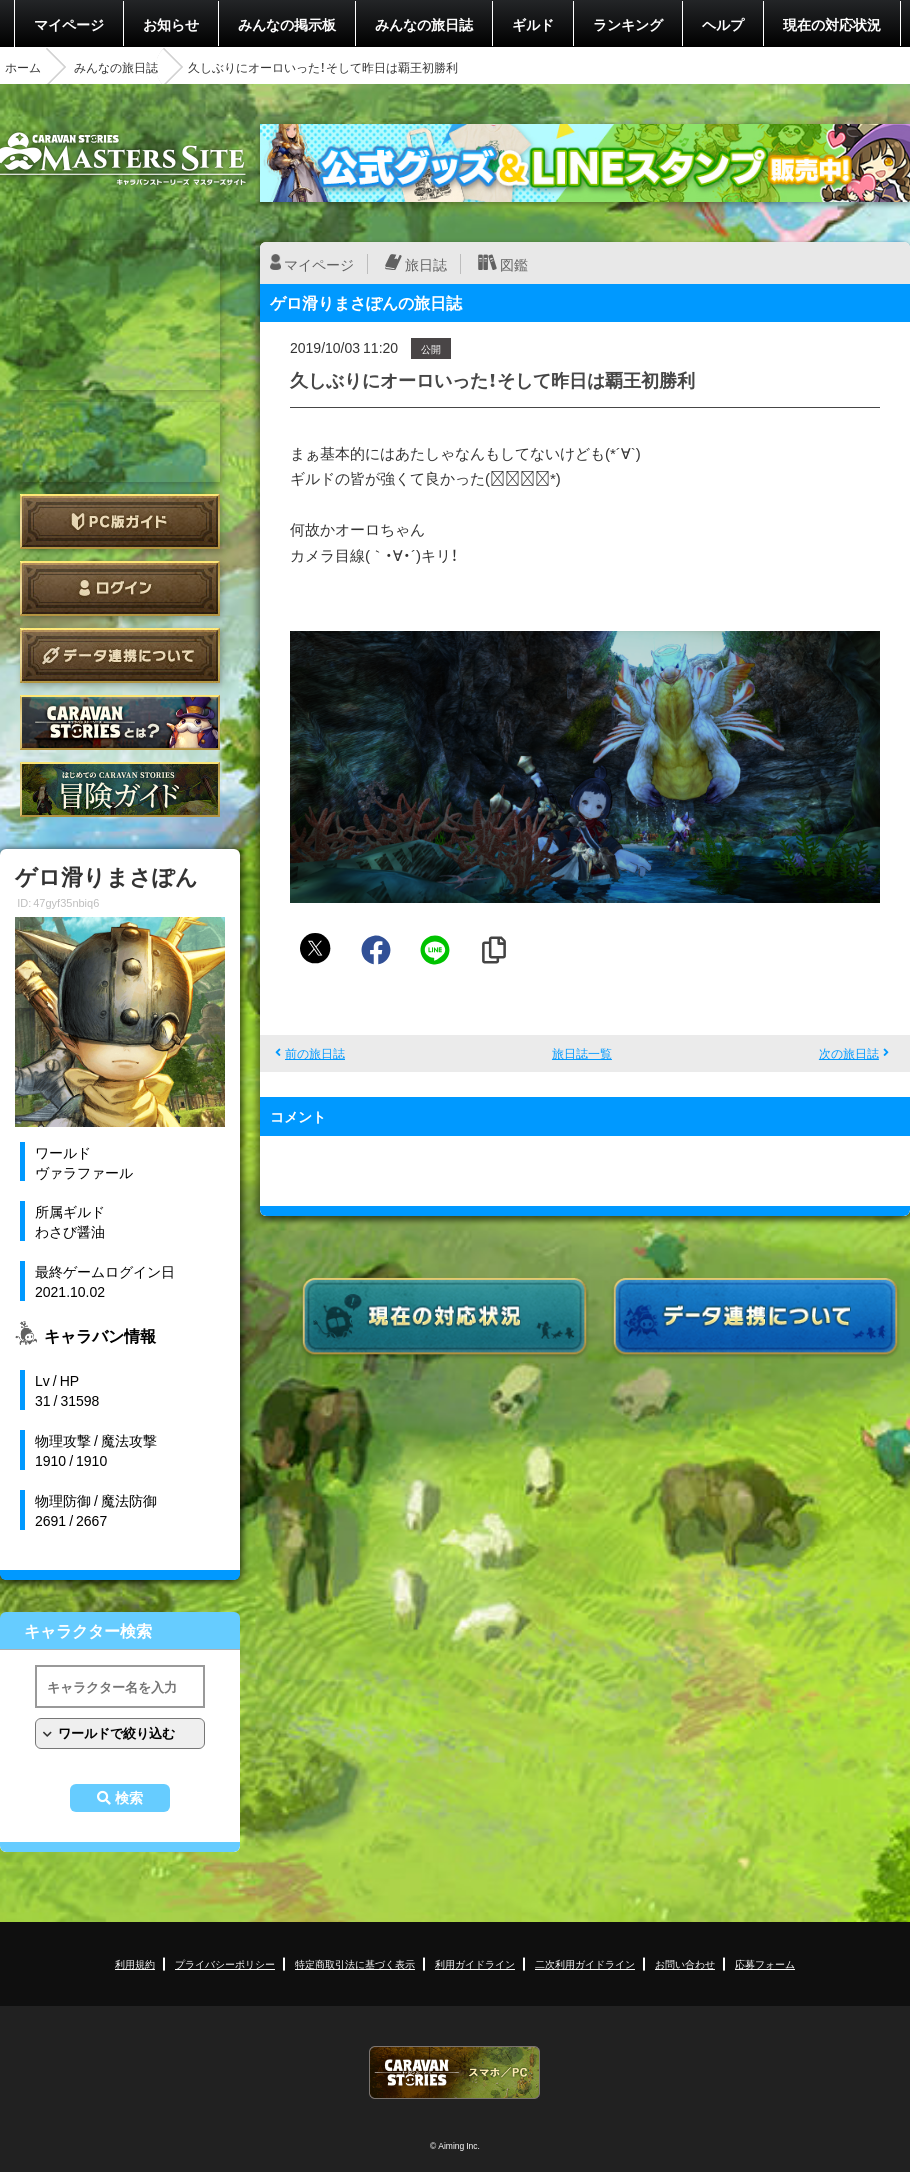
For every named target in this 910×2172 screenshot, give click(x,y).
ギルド (533, 24)
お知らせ (171, 24)
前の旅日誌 (315, 1053)
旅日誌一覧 (582, 1053)
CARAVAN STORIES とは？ (120, 722)
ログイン (120, 588)
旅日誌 (426, 264)
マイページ (69, 24)
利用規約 (135, 1963)
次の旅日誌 (849, 1053)
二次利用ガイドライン (585, 1963)
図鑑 (514, 264)
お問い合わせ (685, 1963)
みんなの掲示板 (287, 24)
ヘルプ (723, 24)
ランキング (628, 24)
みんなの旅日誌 (424, 24)
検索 (129, 1798)
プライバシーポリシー (225, 1963)
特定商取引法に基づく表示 (355, 1963)
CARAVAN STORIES (455, 2072)
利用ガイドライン (475, 1963)
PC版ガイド (120, 521)
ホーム (23, 67)
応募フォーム (765, 1963)
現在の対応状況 (832, 24)
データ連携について (120, 655)
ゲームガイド (120, 789)
